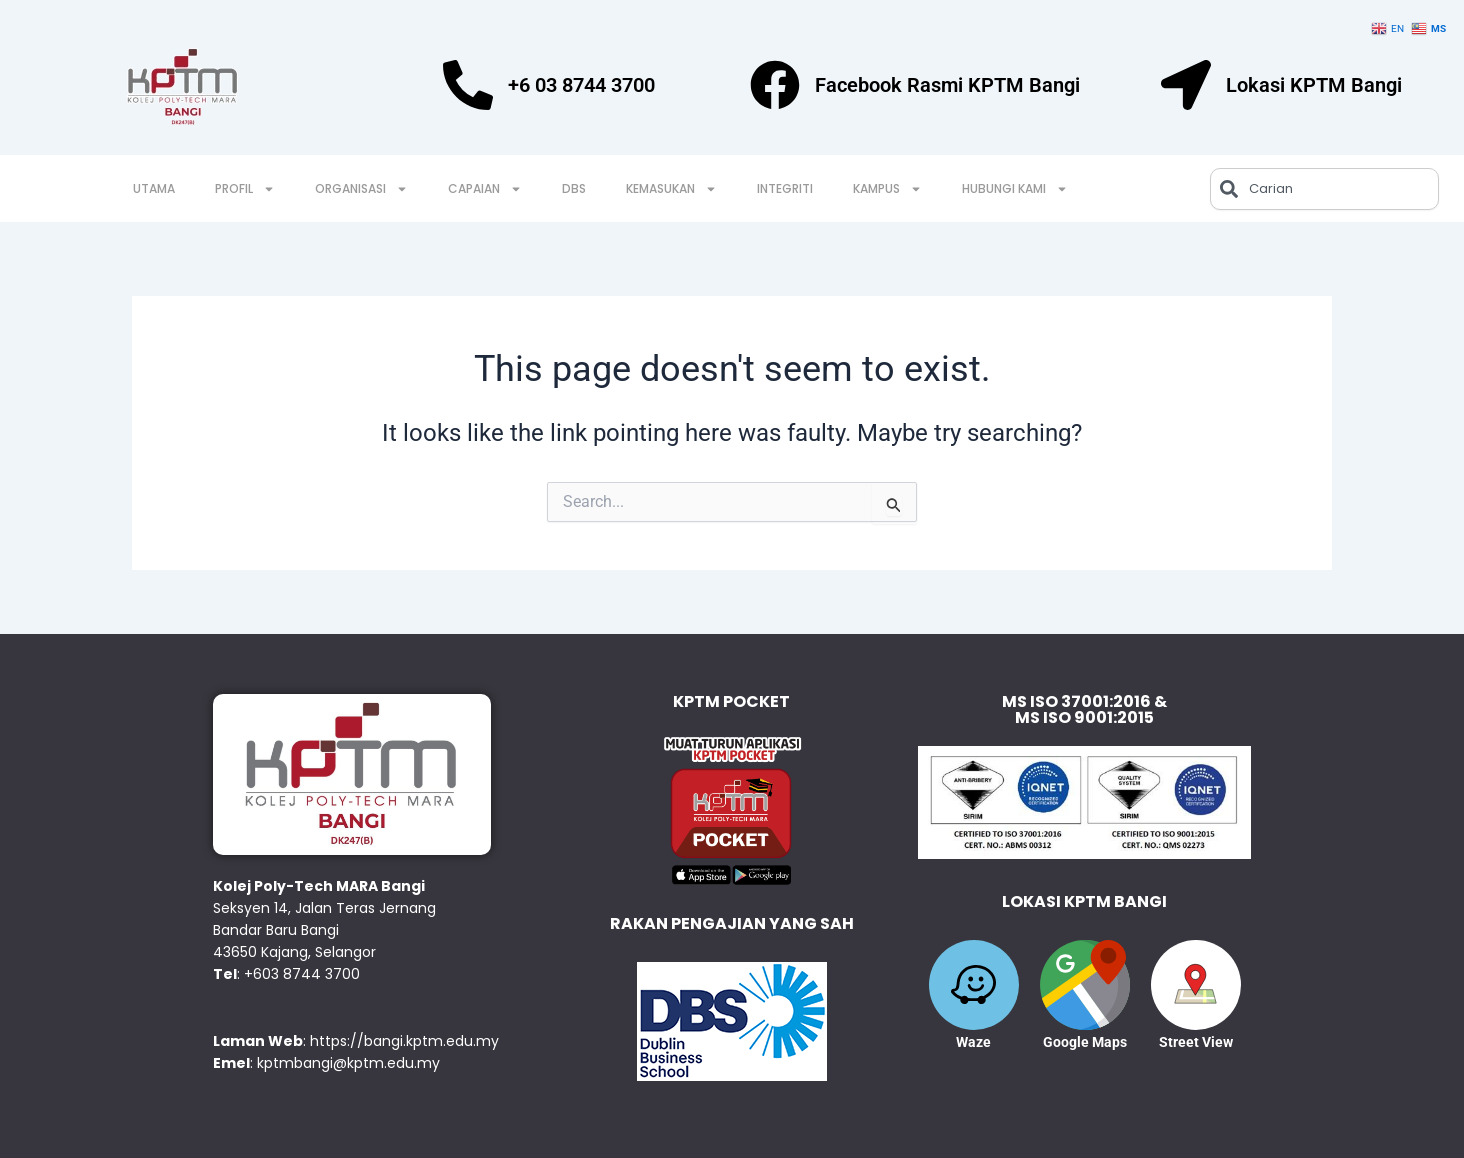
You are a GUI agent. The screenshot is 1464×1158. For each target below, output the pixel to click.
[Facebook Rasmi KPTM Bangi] (775, 85)
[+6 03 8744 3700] (468, 85)
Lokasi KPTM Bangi (1314, 85)
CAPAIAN (485, 189)
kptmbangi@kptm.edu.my (348, 1063)
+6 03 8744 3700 (581, 85)
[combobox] (1324, 189)
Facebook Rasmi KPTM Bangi (947, 85)
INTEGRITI (785, 188)
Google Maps (1085, 1042)
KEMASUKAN (671, 189)
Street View (1196, 1042)
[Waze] (974, 985)
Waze (973, 1042)
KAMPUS (887, 189)
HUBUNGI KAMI (1015, 189)
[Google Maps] (1085, 985)
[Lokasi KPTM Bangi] (1186, 85)
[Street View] (1196, 985)
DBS (574, 188)
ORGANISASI (361, 189)
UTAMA (154, 188)
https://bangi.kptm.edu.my (404, 1041)
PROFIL (245, 189)
